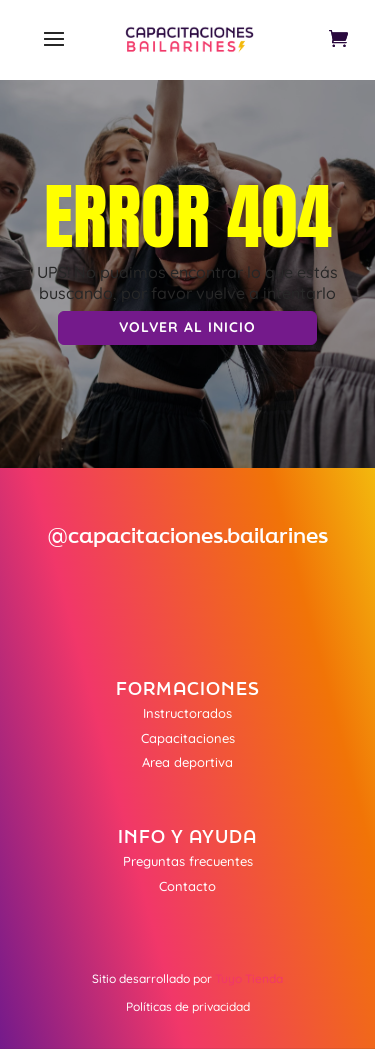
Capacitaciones (188, 738)
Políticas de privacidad (188, 1006)
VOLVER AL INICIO (187, 327)
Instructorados (187, 713)
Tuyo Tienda (249, 978)
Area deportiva (187, 762)
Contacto (187, 886)
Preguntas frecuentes (188, 861)
